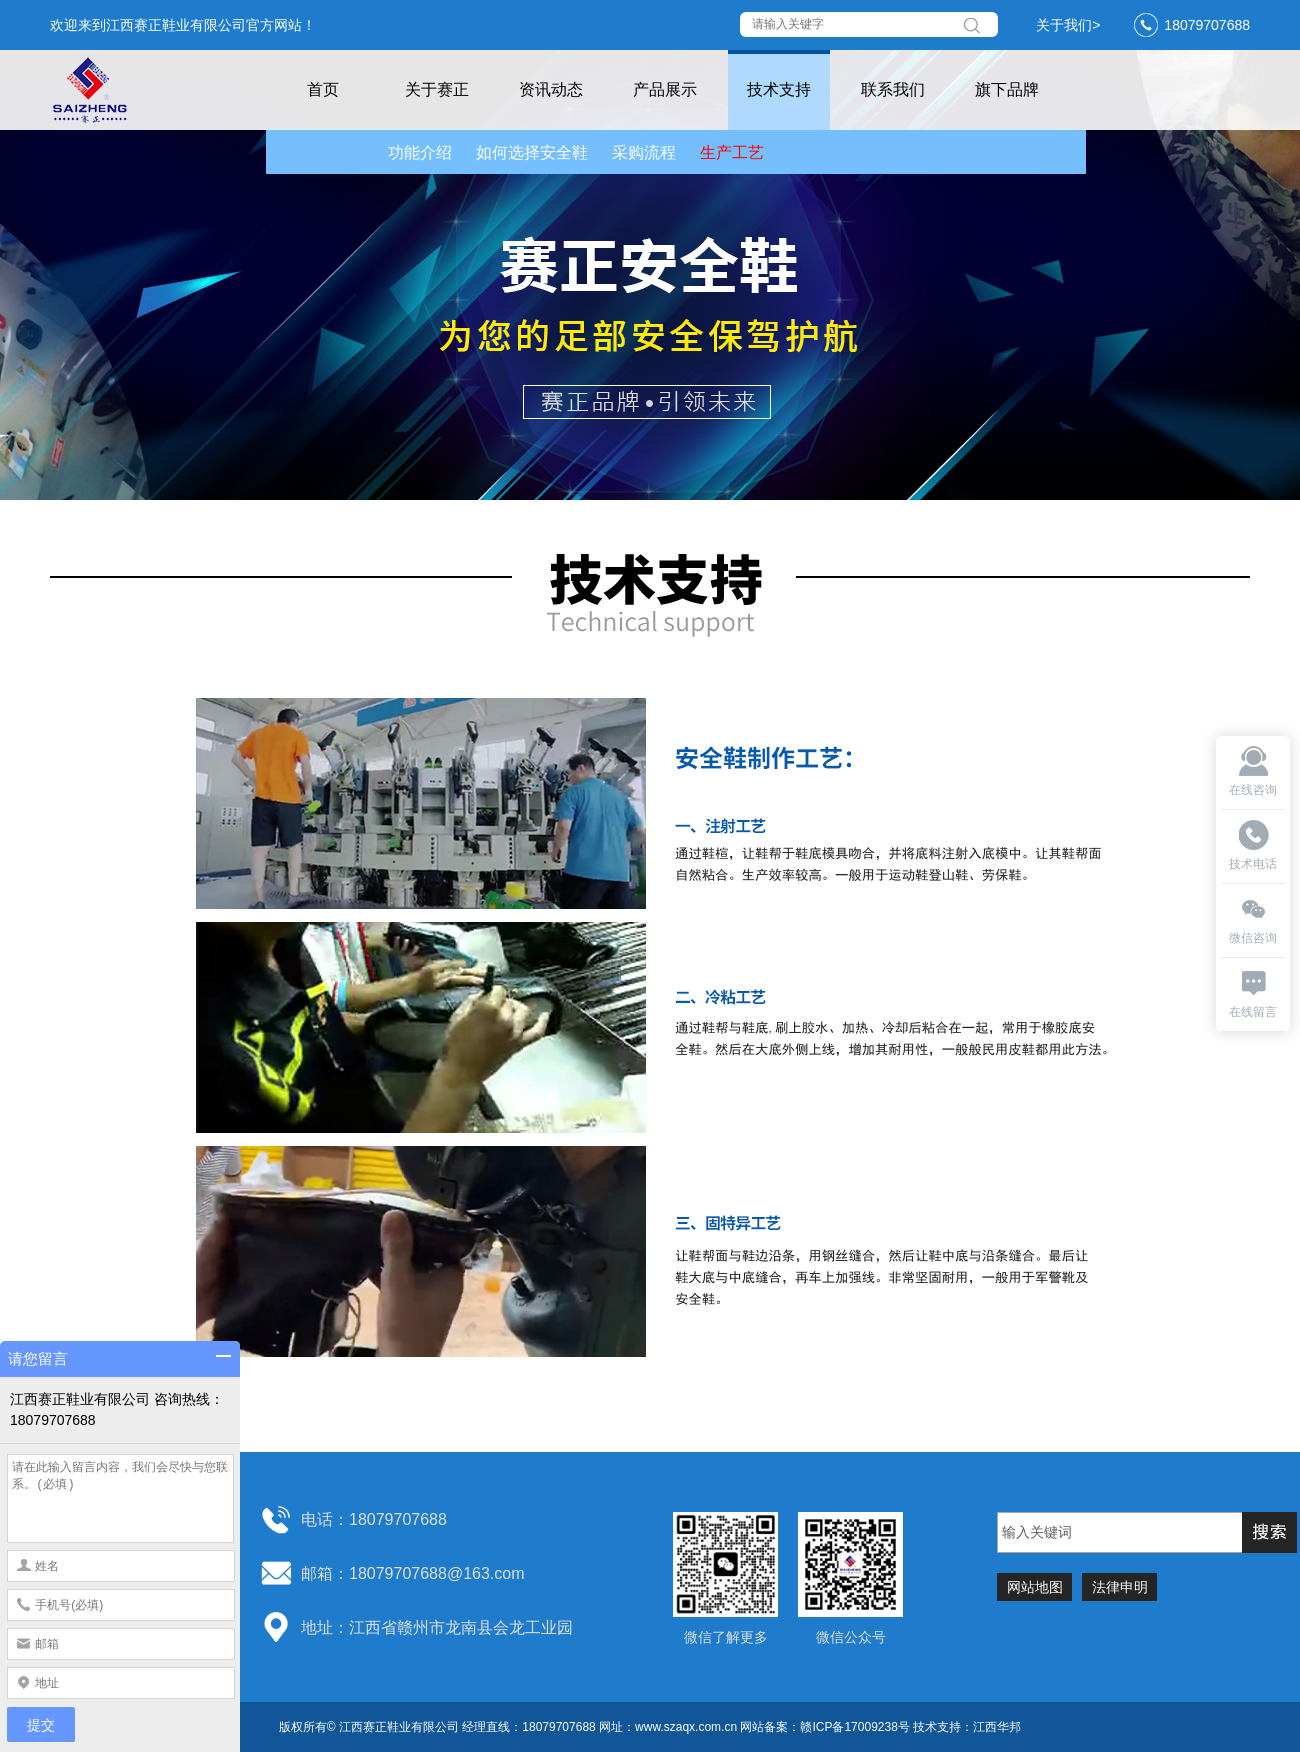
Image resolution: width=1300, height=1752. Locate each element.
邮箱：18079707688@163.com (413, 1573)
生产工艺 (732, 152)
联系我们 (893, 89)
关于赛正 (437, 89)
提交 (41, 1725)
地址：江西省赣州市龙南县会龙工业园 (437, 1627)
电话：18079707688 (374, 1519)
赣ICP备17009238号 (854, 1727)
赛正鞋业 (110, 90)
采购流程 (644, 152)
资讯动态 (551, 89)
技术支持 (779, 89)
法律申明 (1120, 1587)
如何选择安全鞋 (532, 152)
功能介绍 (420, 152)
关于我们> (1068, 25)
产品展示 (665, 89)
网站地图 (1035, 1587)
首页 (323, 89)
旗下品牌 (1007, 89)
